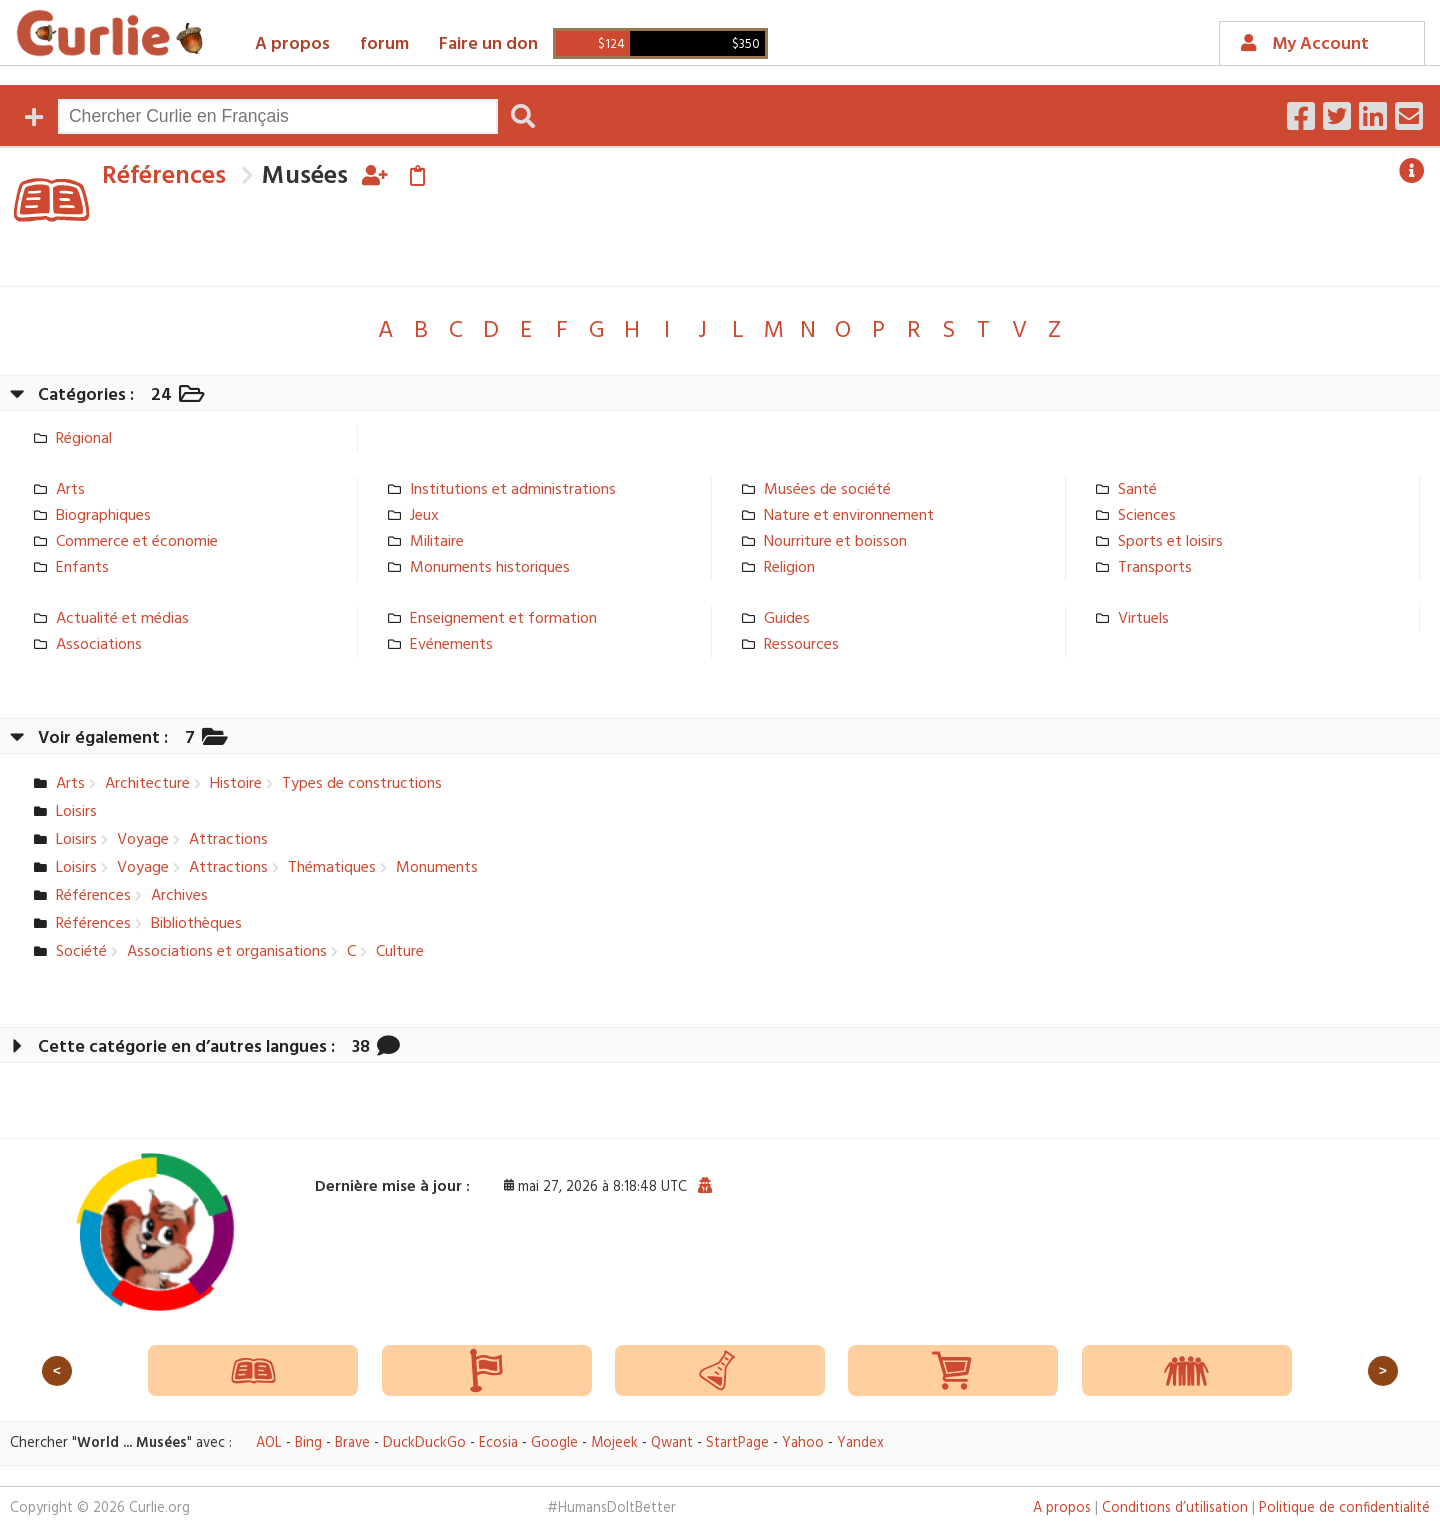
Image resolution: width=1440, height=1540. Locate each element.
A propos (292, 44)
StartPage (737, 1443)
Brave (352, 1443)
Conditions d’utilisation (1175, 1508)
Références (164, 176)
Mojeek (614, 1443)
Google (554, 1443)
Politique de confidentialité (1344, 1508)
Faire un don (488, 44)
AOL (269, 1443)
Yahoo (803, 1443)
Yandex (860, 1443)
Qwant (672, 1443)
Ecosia (498, 1443)
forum (384, 44)
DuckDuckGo (424, 1443)
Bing (308, 1443)
